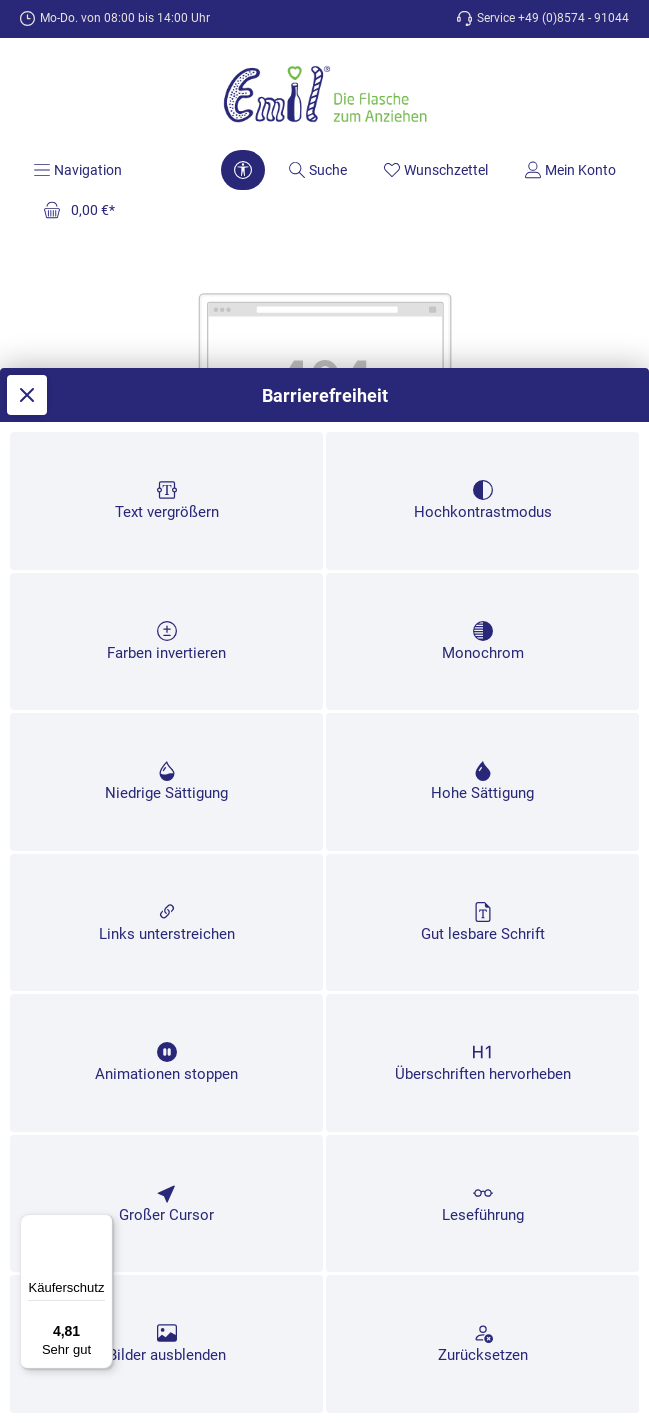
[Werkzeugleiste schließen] (27, 169)
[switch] (166, 291)
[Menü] (101, 1226)
